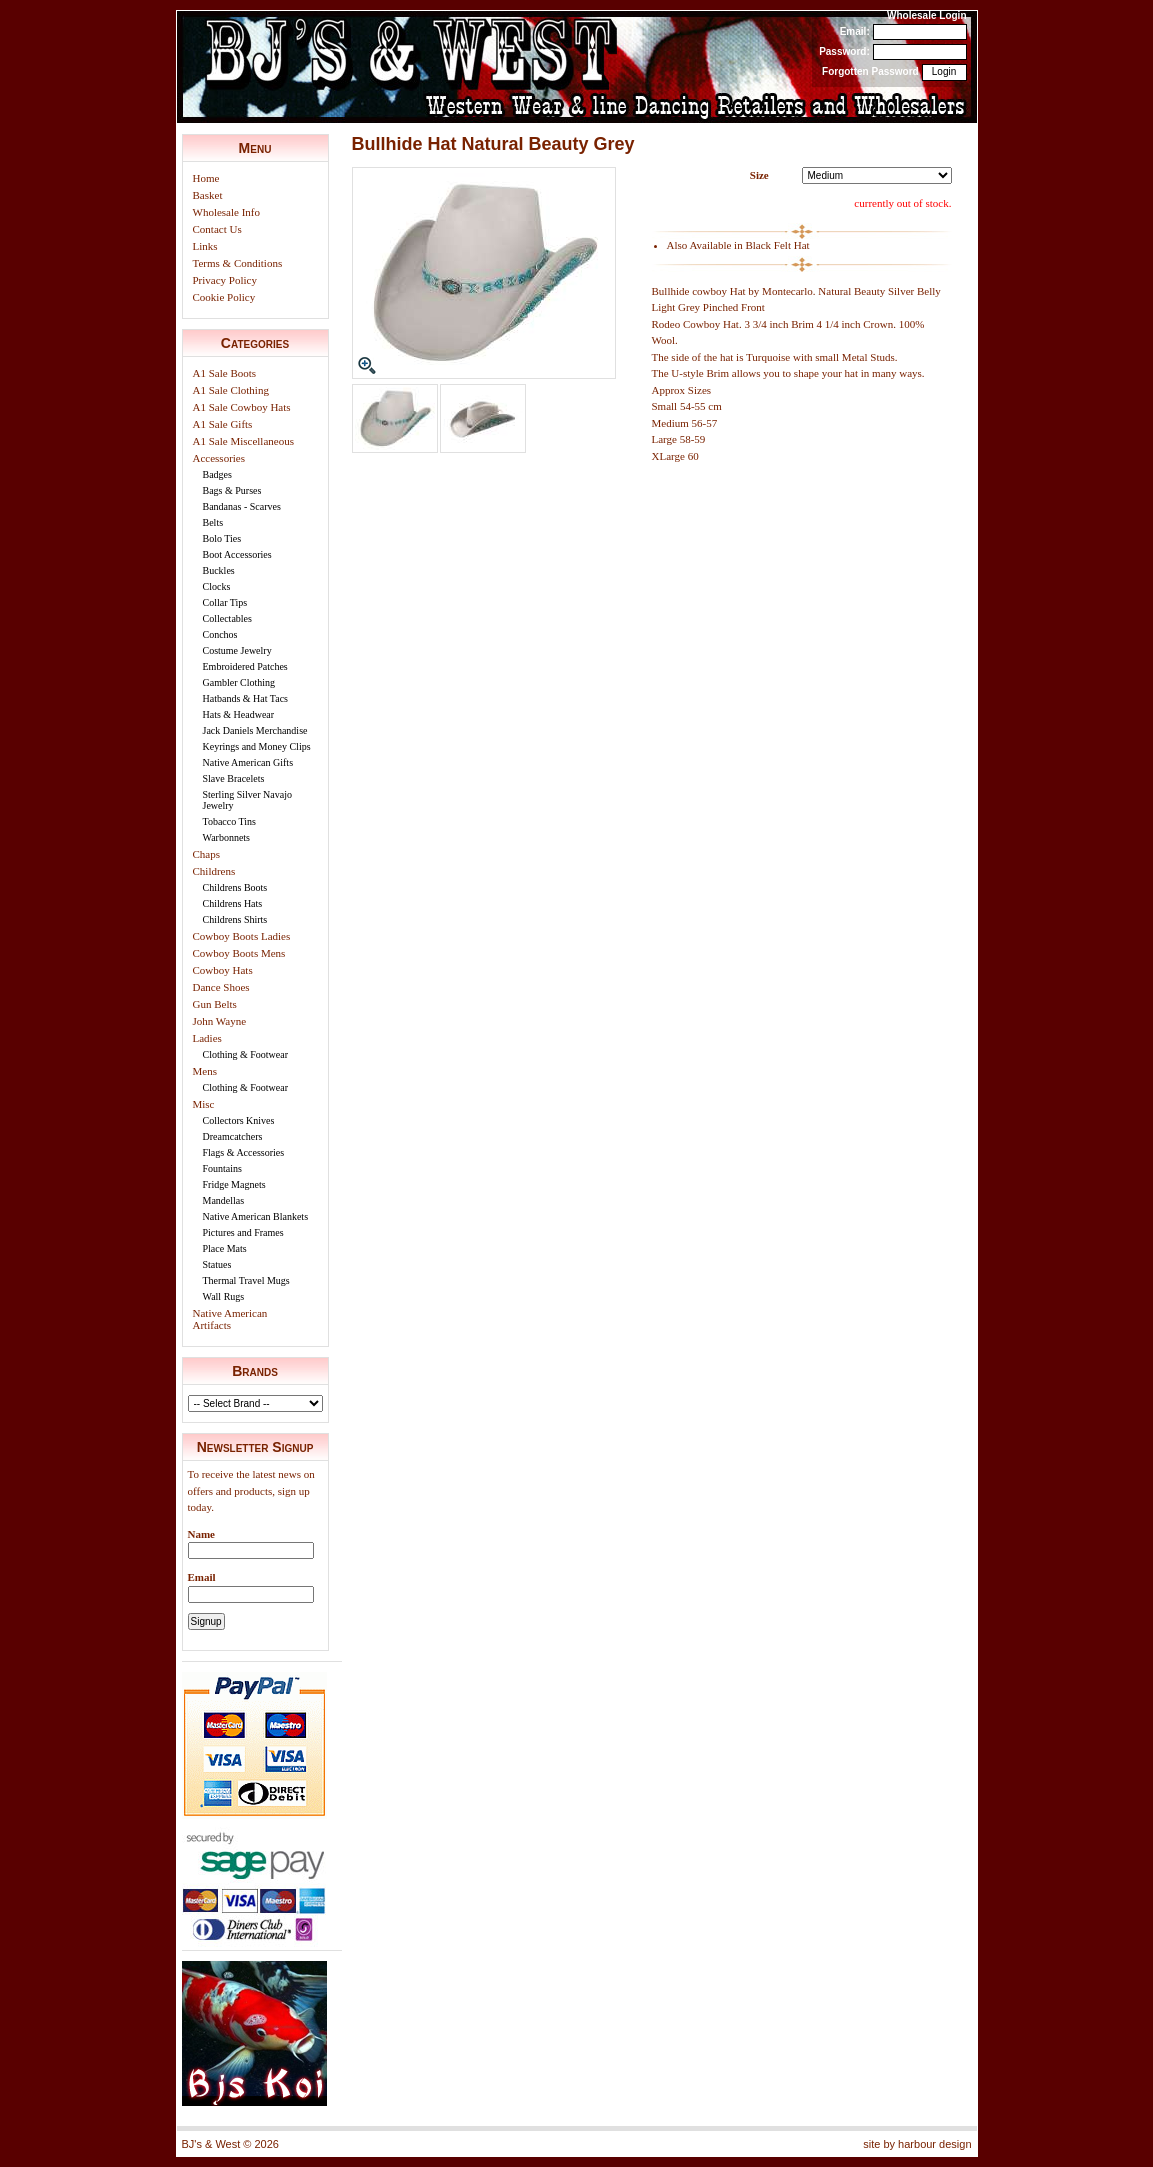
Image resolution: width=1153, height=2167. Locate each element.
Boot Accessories (237, 554)
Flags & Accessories (244, 1152)
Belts (213, 522)
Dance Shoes (221, 987)
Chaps (207, 854)
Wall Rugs (224, 1296)
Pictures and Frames (243, 1232)
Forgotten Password (870, 71)
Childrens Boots (235, 887)
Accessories (219, 458)
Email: (855, 31)
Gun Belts (215, 1004)
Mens (205, 1071)
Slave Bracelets (234, 778)
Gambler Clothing (239, 682)
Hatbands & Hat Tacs (245, 698)
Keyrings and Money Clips (257, 746)
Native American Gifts (248, 762)
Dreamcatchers (233, 1136)
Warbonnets (227, 837)
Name (202, 1534)
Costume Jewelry (237, 650)
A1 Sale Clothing (231, 390)
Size (759, 175)
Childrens (214, 871)
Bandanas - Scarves (242, 506)
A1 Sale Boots (225, 373)
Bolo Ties (222, 538)
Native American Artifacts (230, 1319)
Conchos (220, 634)
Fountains (222, 1168)
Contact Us (217, 229)
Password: (844, 51)
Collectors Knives (239, 1120)
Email (202, 1577)
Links (205, 246)
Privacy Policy (225, 280)
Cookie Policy (224, 297)
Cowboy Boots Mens (239, 953)
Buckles (219, 570)
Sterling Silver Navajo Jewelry (247, 800)
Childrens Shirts (235, 919)
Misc (204, 1104)
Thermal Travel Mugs (246, 1280)
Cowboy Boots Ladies (242, 936)
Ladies (207, 1038)
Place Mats (225, 1248)
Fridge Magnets (234, 1184)
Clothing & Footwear (246, 1054)
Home (206, 178)
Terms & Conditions (238, 263)
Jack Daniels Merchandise (255, 730)
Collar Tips (225, 602)
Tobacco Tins (229, 821)
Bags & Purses (232, 490)
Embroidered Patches (245, 666)
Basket (208, 195)
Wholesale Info (227, 212)
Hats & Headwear (239, 714)
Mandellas (224, 1200)
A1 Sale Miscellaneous (243, 441)
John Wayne (220, 1021)
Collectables (227, 618)
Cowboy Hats (223, 970)
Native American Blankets (256, 1216)
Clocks (217, 586)
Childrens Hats (233, 903)
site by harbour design (917, 2144)
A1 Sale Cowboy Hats (242, 407)
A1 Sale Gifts (223, 424)
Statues (217, 1264)
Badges (217, 474)
